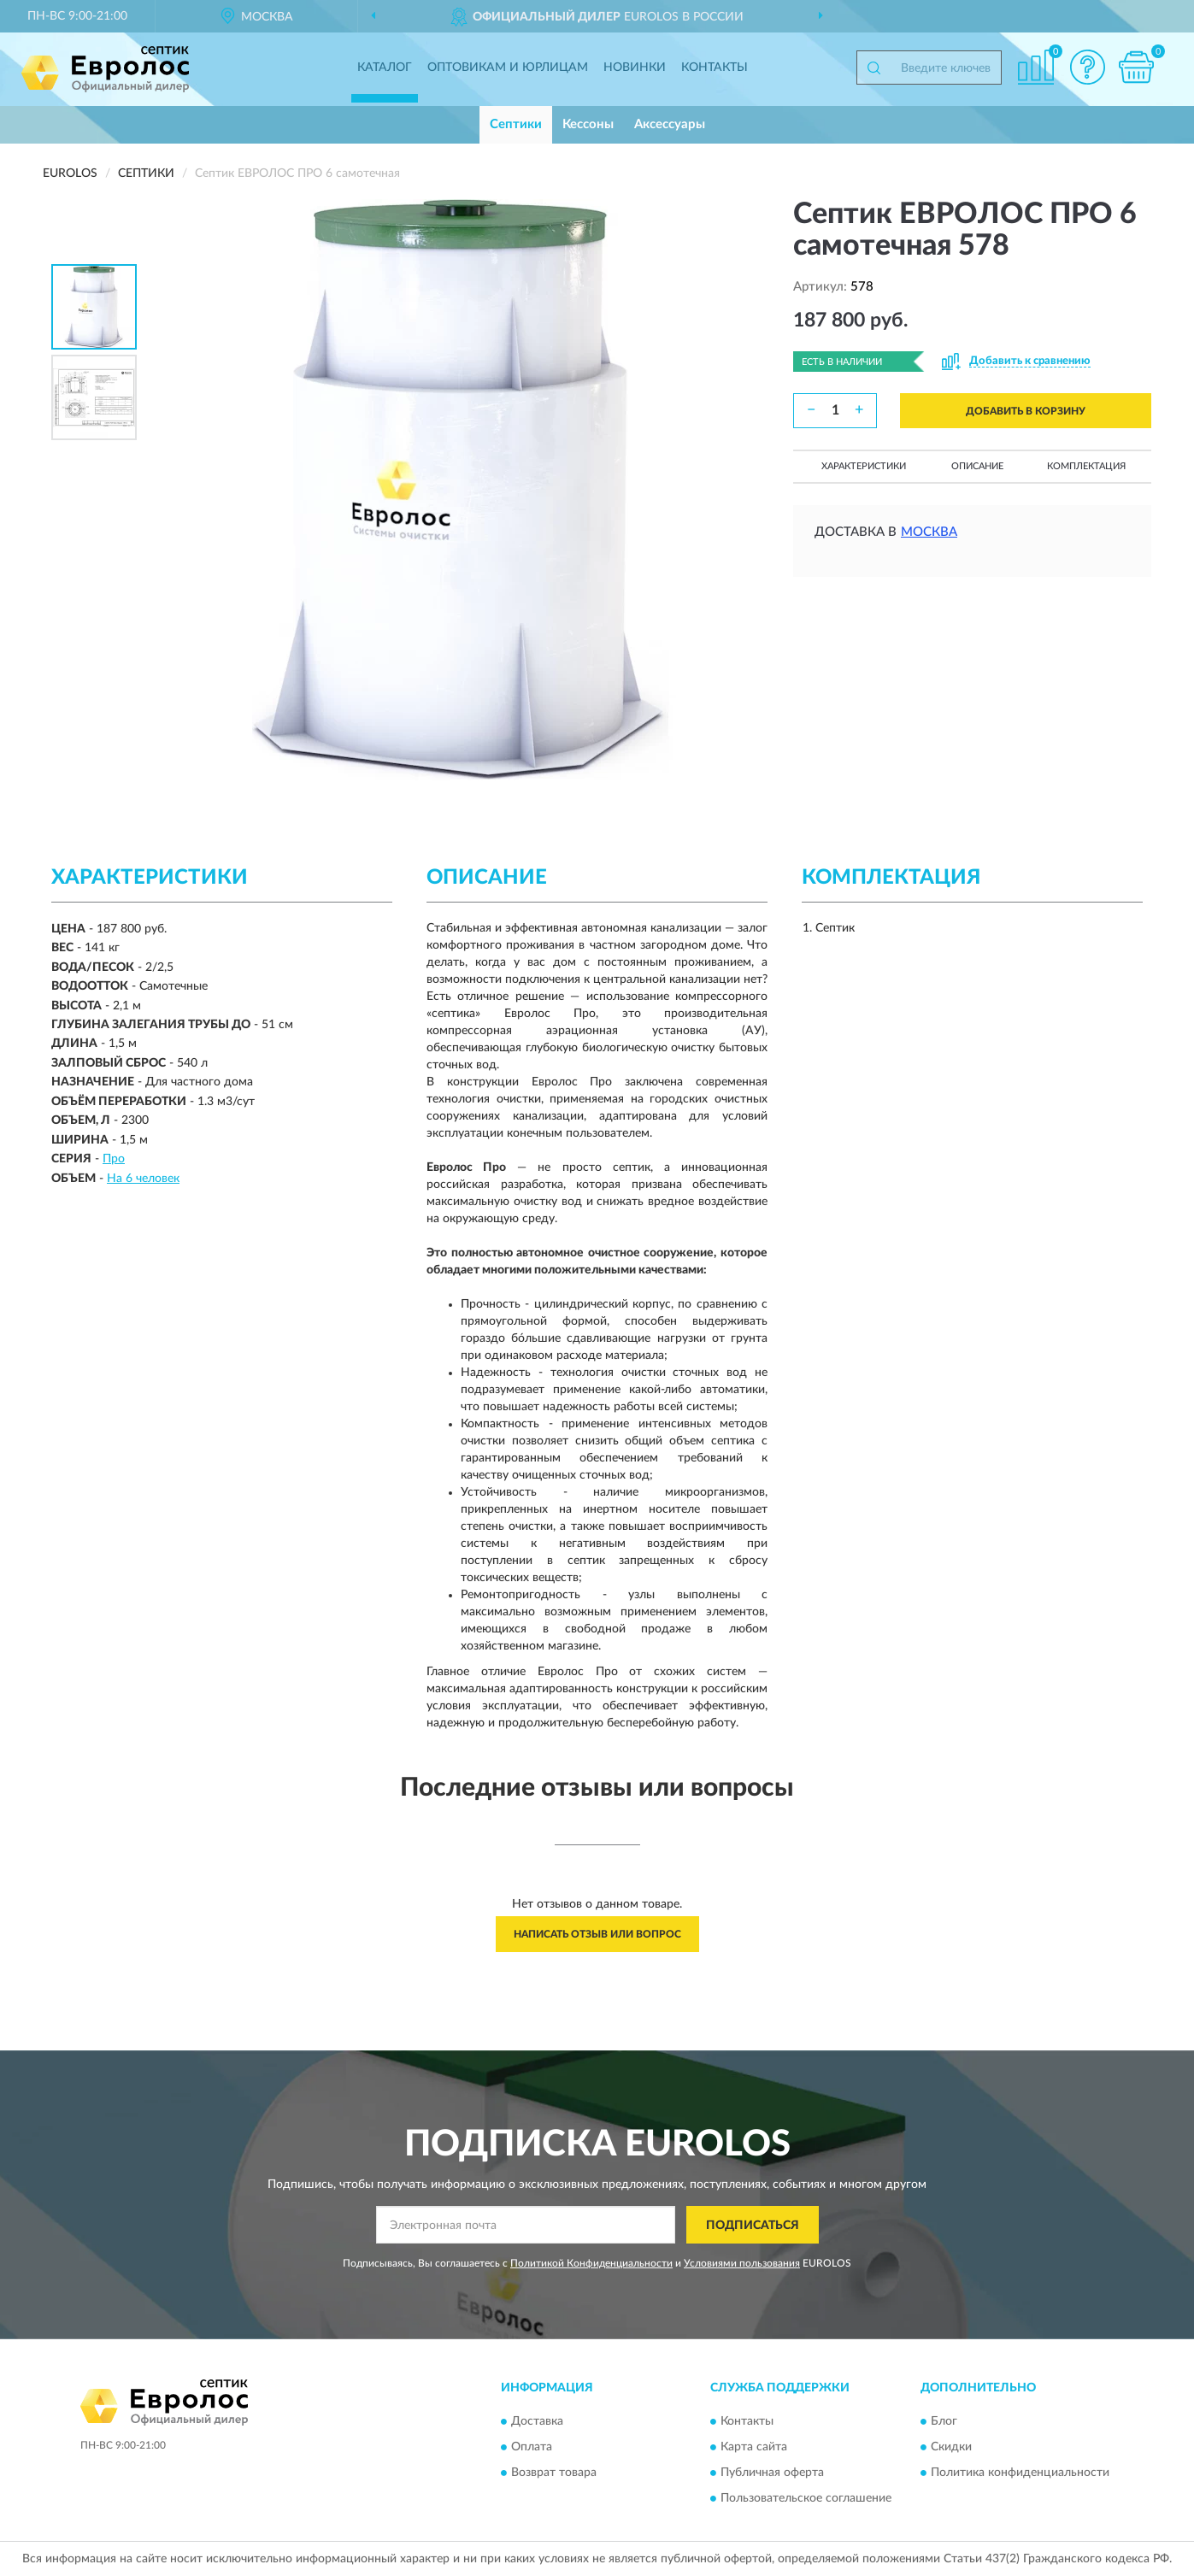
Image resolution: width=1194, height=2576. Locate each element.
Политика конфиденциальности (1020, 2473)
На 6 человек (143, 1179)
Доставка (537, 2421)
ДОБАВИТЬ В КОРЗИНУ (1025, 411)
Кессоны (588, 124)
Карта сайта (754, 2447)
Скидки (951, 2447)
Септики (516, 124)
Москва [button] (929, 532)
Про (114, 1159)
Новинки (634, 68)
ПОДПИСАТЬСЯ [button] (752, 2226)
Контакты (714, 68)
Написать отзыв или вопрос (597, 1934)
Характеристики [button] (863, 466)
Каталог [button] (384, 68)
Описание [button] (977, 466)
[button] (1087, 67)
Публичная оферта (772, 2473)
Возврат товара (554, 2473)
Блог (944, 2421)
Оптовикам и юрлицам (507, 68)
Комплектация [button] (1086, 466)
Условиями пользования (742, 2263)
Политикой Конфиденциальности (591, 2263)
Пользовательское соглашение (806, 2498)
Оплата (531, 2447)
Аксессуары (669, 124)
